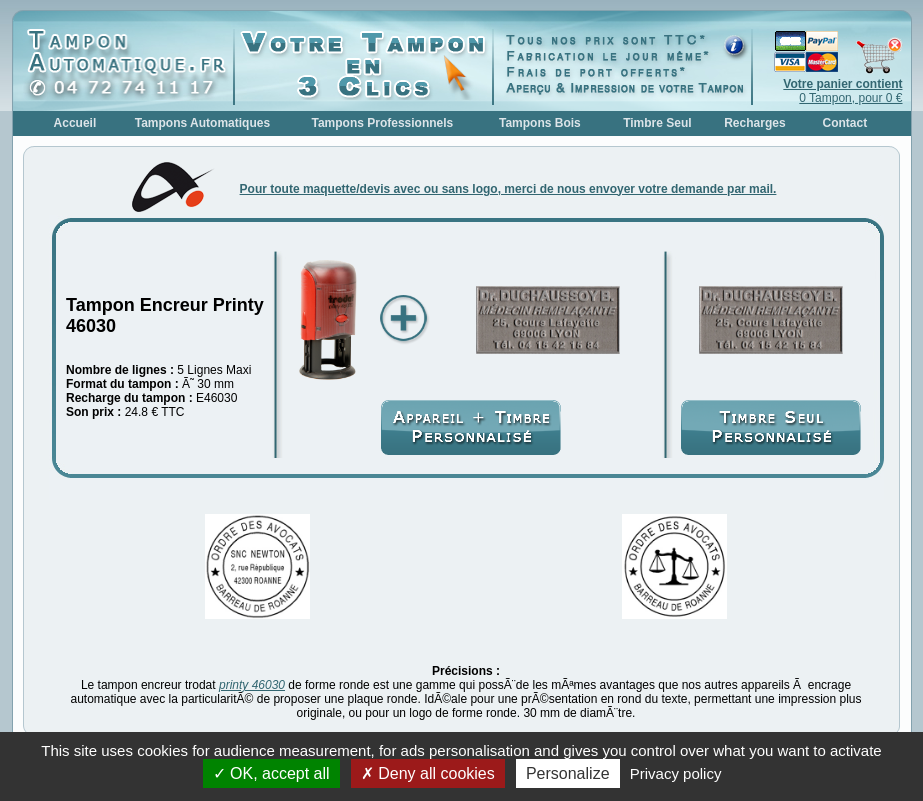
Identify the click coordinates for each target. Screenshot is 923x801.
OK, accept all (271, 773)
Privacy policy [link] (676, 773)
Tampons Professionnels (382, 123)
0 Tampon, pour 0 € (842, 91)
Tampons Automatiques (202, 123)
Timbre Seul (657, 123)
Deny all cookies (428, 773)
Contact (845, 123)
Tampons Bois (540, 123)
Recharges (754, 123)
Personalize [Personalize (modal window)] (568, 773)
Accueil (75, 123)
